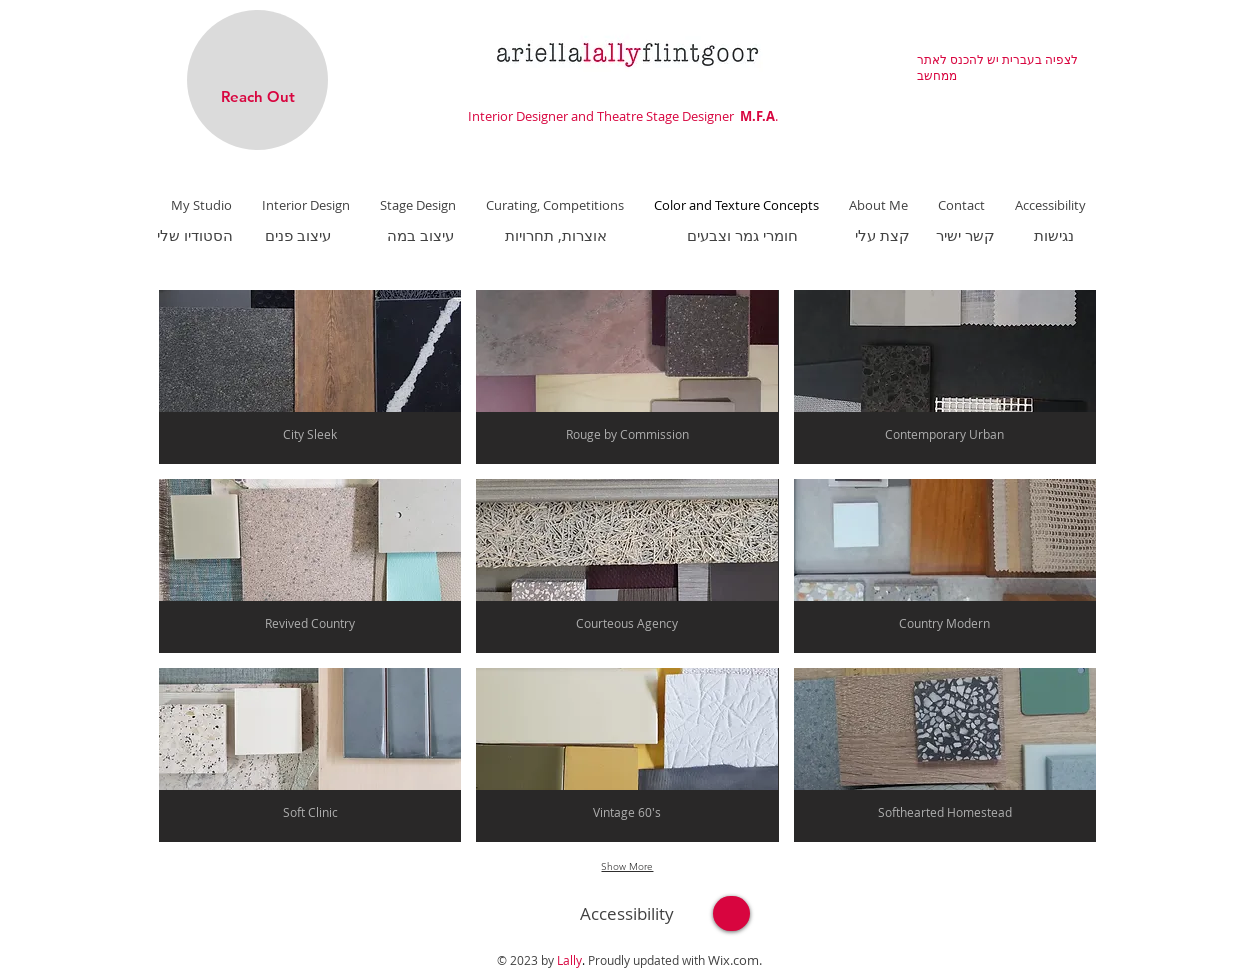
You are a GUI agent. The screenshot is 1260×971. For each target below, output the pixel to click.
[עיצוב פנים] (297, 235)
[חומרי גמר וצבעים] (742, 235)
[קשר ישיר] (965, 235)
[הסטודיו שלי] (194, 235)
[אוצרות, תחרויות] (555, 235)
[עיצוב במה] (420, 235)
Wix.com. (735, 960)
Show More (627, 866)
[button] (310, 377)
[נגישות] (1054, 235)
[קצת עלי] (882, 235)
